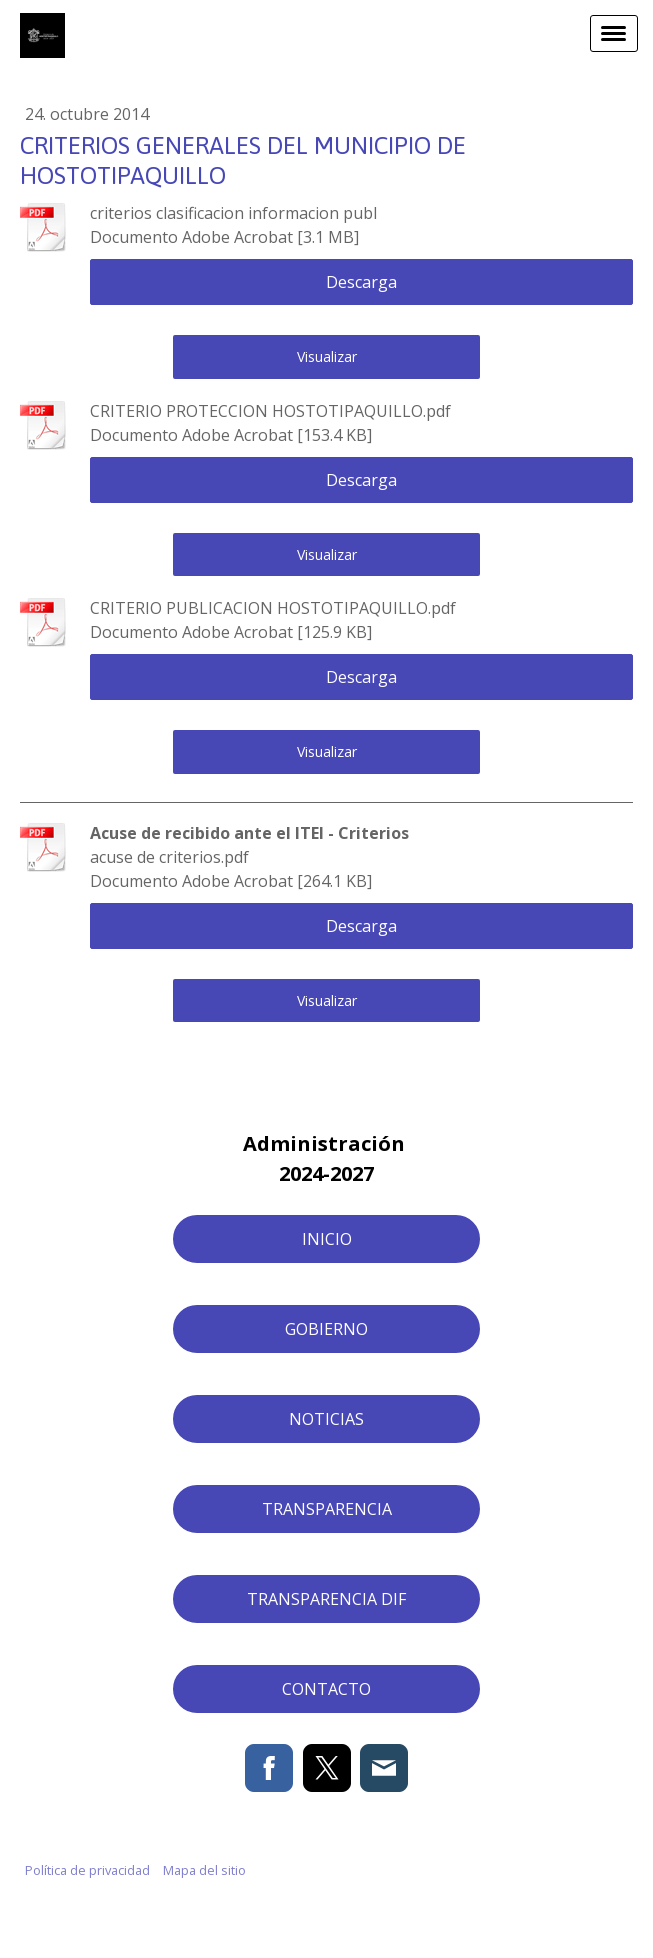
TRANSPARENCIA (327, 1509)
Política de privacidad (87, 1870)
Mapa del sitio (204, 1870)
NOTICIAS (326, 1419)
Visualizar (327, 356)
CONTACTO (326, 1689)
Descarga (361, 282)
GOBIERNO (326, 1329)
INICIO (327, 1239)
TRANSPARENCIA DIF (326, 1599)
